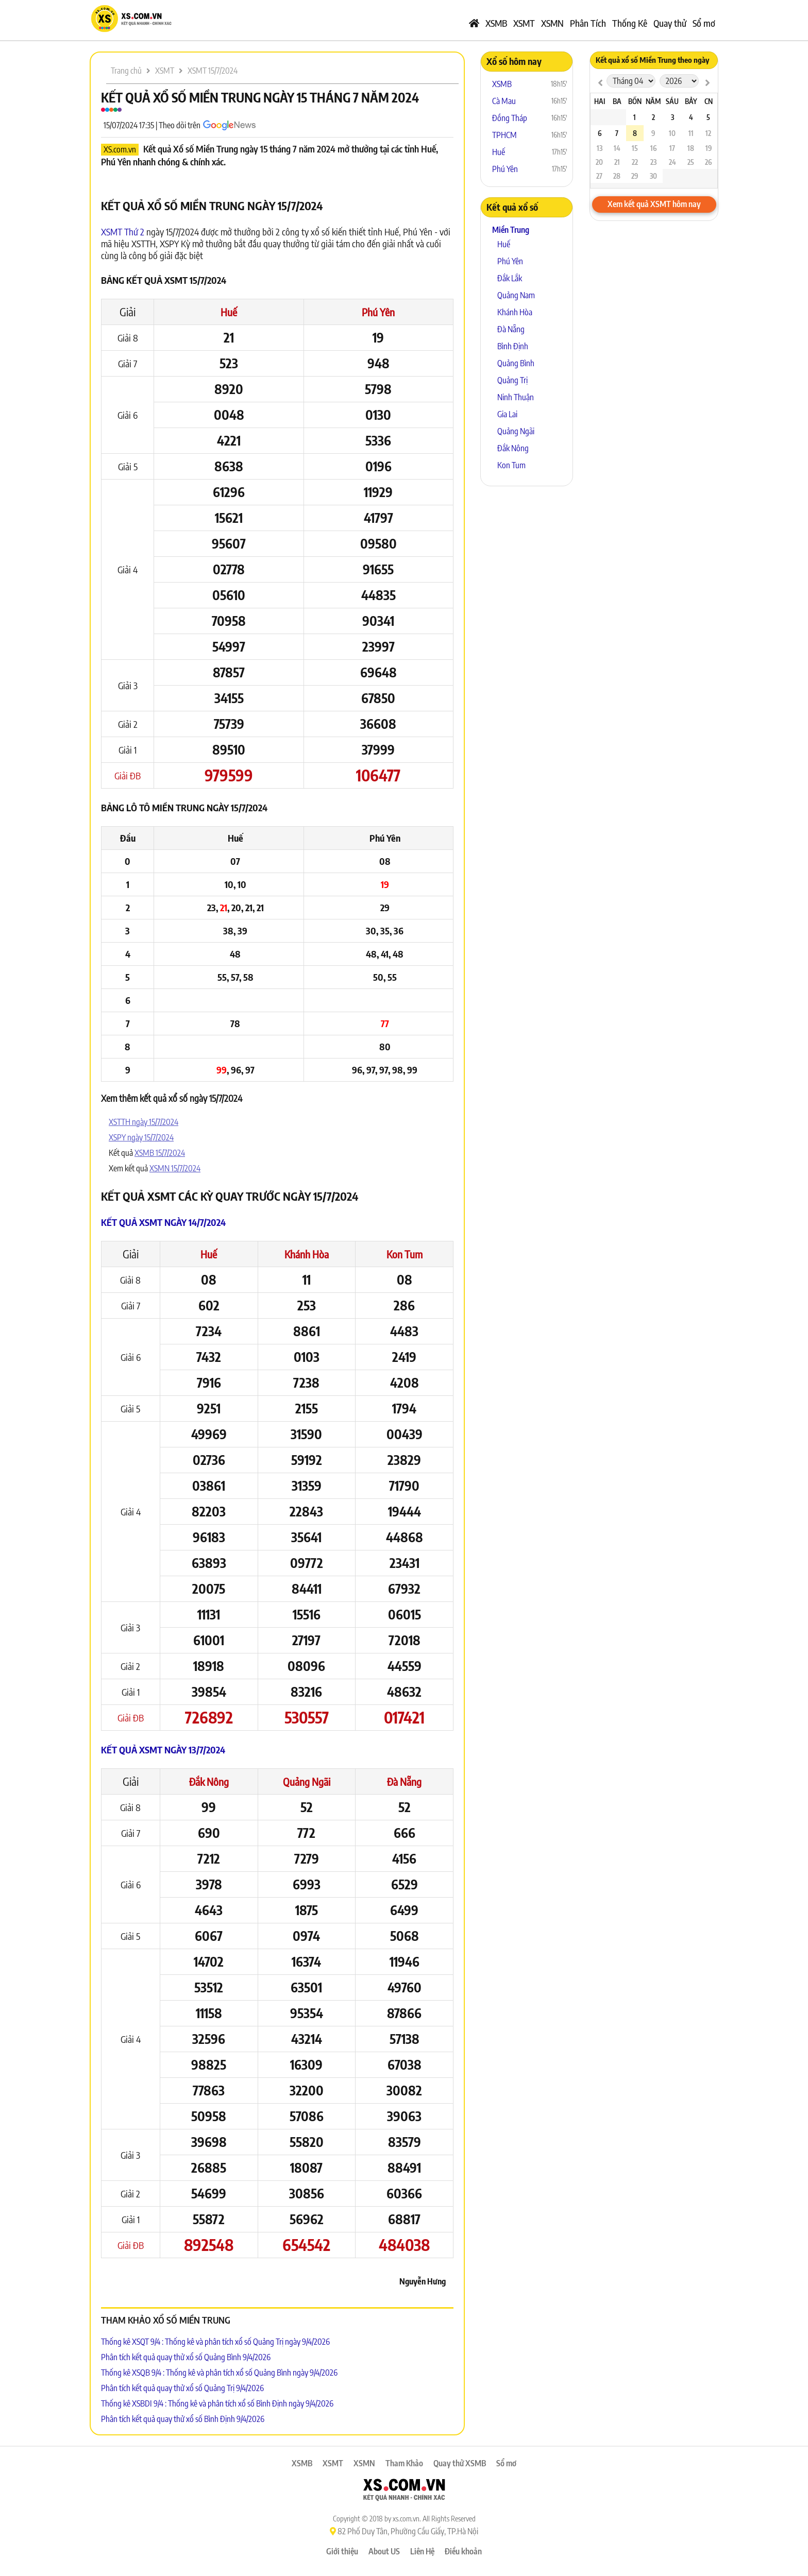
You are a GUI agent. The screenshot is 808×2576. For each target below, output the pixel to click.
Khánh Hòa (306, 1254)
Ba (617, 101)
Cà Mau (504, 101)
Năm (653, 101)
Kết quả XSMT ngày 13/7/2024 (163, 1749)
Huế (229, 311)
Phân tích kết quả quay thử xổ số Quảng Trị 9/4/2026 (182, 2388)
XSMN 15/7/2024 (174, 1168)
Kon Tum (404, 1254)
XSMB (496, 23)
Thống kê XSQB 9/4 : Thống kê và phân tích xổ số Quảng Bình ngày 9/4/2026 (219, 2372)
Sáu (672, 101)
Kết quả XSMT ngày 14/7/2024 (163, 1222)
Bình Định (512, 346)
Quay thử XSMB (459, 2463)
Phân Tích (588, 23)
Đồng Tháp (509, 118)
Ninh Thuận (515, 397)
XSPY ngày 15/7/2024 (141, 1137)
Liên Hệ (422, 2551)
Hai (599, 101)
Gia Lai (507, 414)
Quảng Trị (512, 380)
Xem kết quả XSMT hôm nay (654, 204)
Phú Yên (378, 311)
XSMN (552, 23)
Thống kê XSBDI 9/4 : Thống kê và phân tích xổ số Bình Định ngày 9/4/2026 (217, 2403)
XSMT (524, 23)
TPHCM (504, 135)
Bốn (635, 101)
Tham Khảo (404, 2463)
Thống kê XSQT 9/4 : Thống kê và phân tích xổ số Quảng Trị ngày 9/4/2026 (215, 2341)
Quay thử (669, 23)
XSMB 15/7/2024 (159, 1153)
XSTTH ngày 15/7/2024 (143, 1122)
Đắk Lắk (509, 278)
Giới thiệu (342, 2551)
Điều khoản (463, 2551)
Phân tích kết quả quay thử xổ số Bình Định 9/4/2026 (182, 2419)
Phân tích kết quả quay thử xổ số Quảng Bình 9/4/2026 (186, 2357)
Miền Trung (510, 230)
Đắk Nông (209, 1781)
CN (708, 101)
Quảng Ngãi (306, 1781)
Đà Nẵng (404, 1781)
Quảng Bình (515, 363)
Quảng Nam (516, 295)
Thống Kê (629, 23)
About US (384, 2551)
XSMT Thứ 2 (122, 231)
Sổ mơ (704, 23)
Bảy (691, 101)
